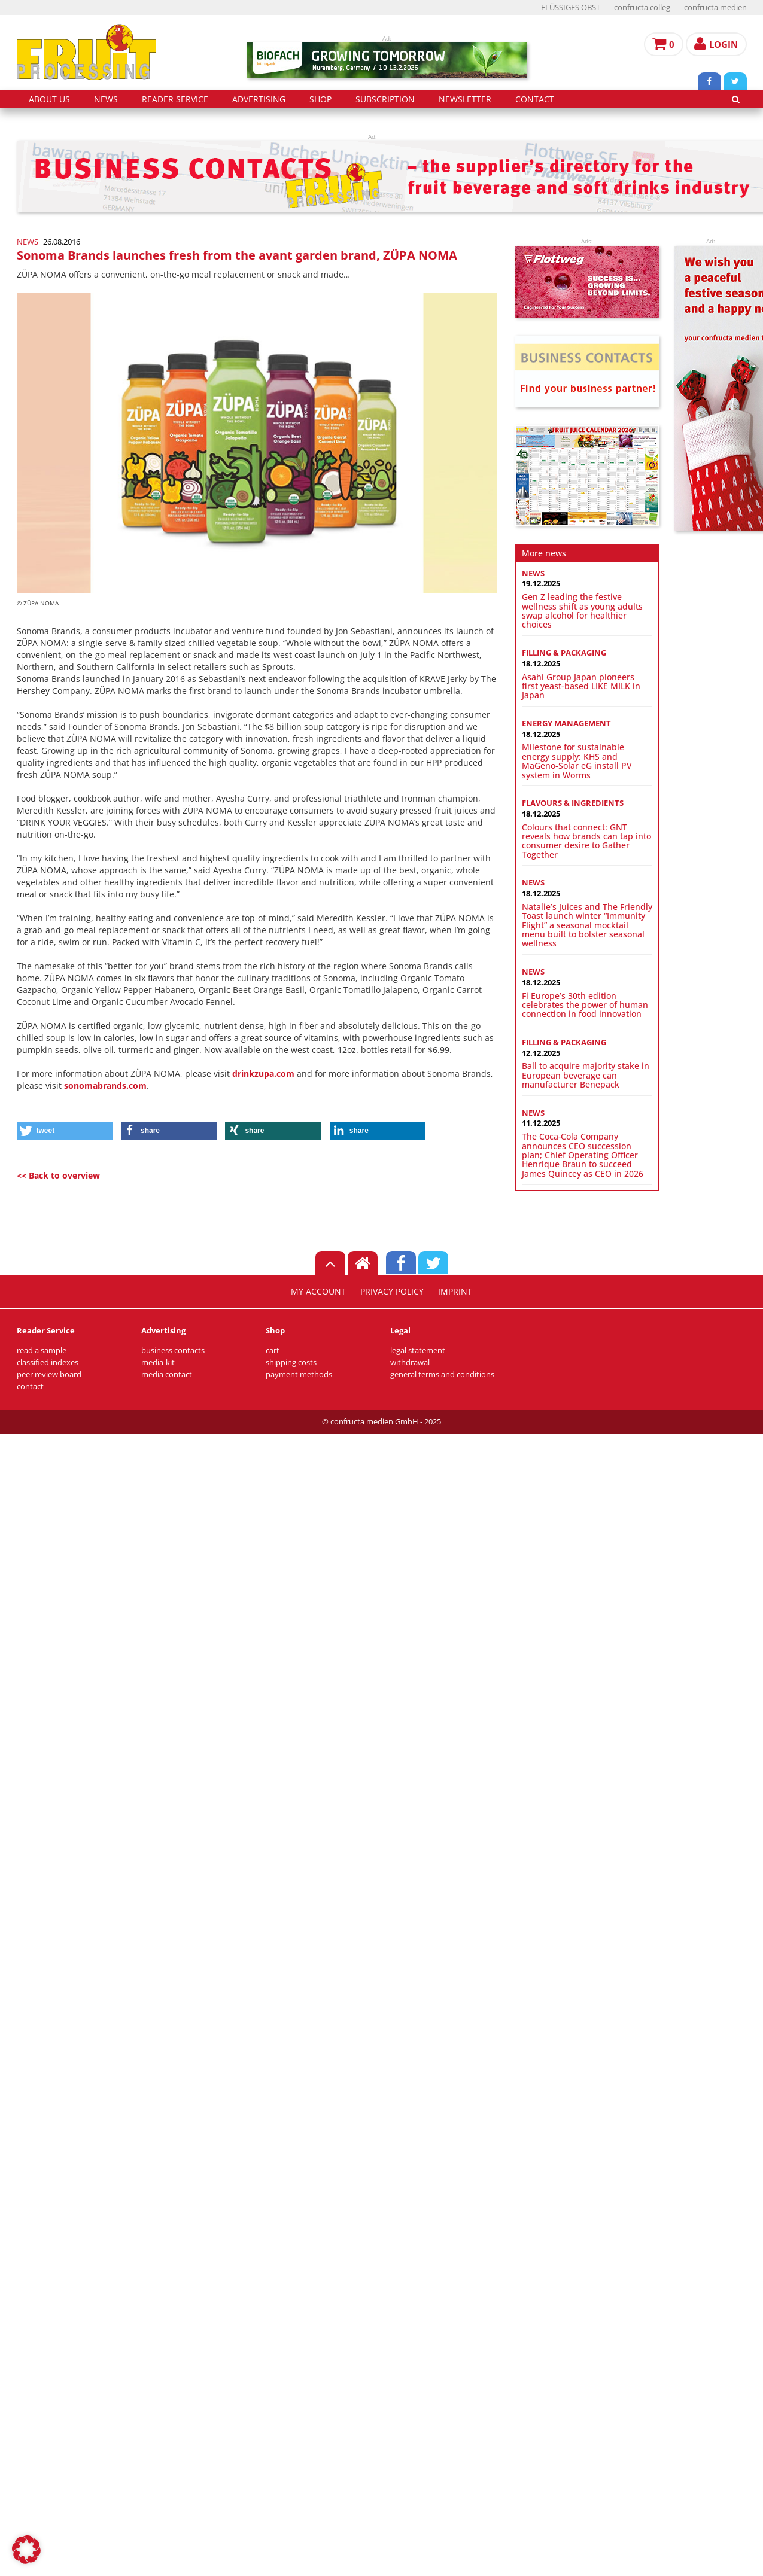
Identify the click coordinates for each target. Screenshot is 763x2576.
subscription (385, 99)
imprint (455, 1291)
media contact (166, 1374)
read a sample (41, 1350)
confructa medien (715, 7)
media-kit (158, 1362)
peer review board (49, 1374)
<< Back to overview (58, 1175)
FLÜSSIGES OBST (570, 7)
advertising (258, 99)
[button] (65, 1131)
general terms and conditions (442, 1374)
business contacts (173, 1350)
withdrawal (410, 1362)
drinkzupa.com (263, 1073)
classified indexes (47, 1362)
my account (318, 1291)
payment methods (299, 1374)
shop (320, 99)
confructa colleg (642, 7)
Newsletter (465, 99)
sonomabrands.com (105, 1085)
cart (272, 1350)
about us (49, 99)
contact (534, 99)
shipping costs (291, 1362)
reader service (175, 99)
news (106, 99)
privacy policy (392, 1291)
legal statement (417, 1350)
